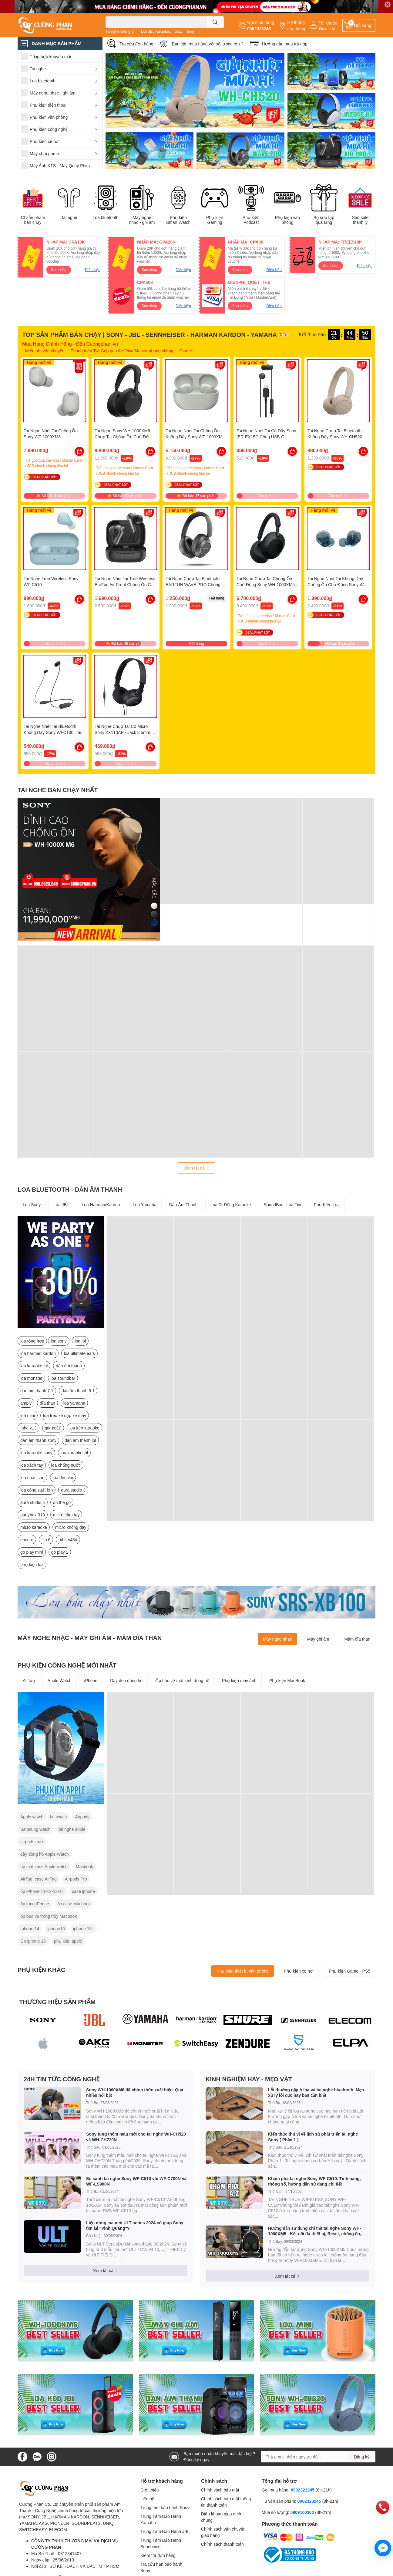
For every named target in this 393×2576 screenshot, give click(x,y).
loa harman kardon (38, 1353)
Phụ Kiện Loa (327, 1204)
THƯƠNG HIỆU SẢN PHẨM (57, 2001)
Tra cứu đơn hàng (136, 43)
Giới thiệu (149, 2489)
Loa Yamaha (144, 1204)
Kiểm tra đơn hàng (158, 2555)
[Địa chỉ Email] (318, 2456)
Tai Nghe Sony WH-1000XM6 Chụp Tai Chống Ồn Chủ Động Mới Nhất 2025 (124, 436)
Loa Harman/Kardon (101, 1204)
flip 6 (46, 1539)
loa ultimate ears (79, 1353)
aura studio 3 (73, 1489)
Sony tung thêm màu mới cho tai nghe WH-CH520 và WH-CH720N (136, 2136)
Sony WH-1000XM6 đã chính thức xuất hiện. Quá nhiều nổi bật (134, 2092)
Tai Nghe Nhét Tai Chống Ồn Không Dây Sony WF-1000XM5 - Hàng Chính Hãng (196, 436)
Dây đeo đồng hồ (126, 1680)
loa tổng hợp (32, 1340)
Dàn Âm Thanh (183, 1204)
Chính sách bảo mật (220, 2489)
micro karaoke (33, 1527)
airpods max (31, 1841)
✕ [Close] (387, 4)
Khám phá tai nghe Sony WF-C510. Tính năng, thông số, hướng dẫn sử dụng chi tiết (314, 2181)
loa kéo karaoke (84, 1427)
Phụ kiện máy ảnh (239, 1680)
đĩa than (47, 1403)
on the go (62, 1502)
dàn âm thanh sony (38, 1440)
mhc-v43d (68, 1539)
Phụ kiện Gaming (214, 220)
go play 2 (60, 1552)
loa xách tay (31, 1465)
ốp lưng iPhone (34, 1903)
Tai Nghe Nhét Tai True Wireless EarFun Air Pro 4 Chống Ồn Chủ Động (125, 584)
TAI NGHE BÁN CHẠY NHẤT (58, 789)
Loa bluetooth (106, 217)
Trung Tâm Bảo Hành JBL (165, 2531)
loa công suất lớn (36, 1489)
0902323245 (259, 28)
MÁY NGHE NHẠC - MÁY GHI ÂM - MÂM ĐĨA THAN (90, 1637)
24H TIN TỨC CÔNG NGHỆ (62, 2079)
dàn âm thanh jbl (80, 1440)
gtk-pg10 (53, 1427)
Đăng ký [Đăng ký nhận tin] (361, 2456)
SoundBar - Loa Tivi (282, 1204)
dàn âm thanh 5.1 (78, 1390)
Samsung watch (35, 1829)
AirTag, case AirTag (38, 1878)
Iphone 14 (29, 1928)
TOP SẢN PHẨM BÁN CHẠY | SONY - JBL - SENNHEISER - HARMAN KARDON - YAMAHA (149, 334)
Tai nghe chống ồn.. (121, 31)
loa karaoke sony (36, 1452)
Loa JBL (61, 1204)
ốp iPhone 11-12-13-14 (42, 1891)
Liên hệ (147, 2498)
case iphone (83, 1891)
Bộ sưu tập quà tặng (324, 220)
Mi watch (58, 1816)
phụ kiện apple (68, 1941)
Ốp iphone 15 (33, 1941)
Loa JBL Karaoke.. (156, 31)
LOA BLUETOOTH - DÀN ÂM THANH (70, 1189)
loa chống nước (66, 1465)
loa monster (31, 1378)
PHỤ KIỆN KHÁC (41, 1969)
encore (26, 1539)
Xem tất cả (196, 1167)
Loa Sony (32, 1204)
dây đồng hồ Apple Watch (44, 1854)
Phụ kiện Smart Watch (178, 220)
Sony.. (191, 31)
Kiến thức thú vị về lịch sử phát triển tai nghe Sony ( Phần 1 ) (313, 2136)
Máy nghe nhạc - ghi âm (142, 220)
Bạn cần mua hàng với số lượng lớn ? (208, 43)
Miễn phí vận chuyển (45, 350)
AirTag (29, 1680)
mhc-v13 (28, 1427)
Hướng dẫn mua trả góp (284, 43)
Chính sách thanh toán (222, 2544)
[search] (215, 22)
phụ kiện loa (32, 1564)
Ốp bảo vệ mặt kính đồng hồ (182, 1680)
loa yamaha (74, 1403)
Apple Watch (60, 1680)
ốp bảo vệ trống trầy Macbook (48, 1916)
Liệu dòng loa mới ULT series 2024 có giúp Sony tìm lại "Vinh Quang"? (134, 2225)
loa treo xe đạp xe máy (64, 1415)
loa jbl (80, 1340)
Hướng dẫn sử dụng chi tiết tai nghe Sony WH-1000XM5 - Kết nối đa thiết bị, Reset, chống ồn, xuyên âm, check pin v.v (314, 2231)
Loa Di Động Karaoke (230, 1204)
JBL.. (178, 31)
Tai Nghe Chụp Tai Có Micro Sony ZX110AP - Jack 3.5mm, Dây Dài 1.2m (123, 732)
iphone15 (56, 1928)
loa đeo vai (63, 1477)
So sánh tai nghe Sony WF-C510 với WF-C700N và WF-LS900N (136, 2181)
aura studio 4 (32, 1502)
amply (26, 1403)
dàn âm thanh (69, 1365)
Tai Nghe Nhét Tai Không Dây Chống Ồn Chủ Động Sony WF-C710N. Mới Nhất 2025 (337, 584)
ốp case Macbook (74, 1903)
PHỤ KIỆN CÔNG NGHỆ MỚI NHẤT (67, 1665)
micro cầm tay (66, 1514)
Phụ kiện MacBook (287, 1680)
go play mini (31, 1552)
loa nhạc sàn (32, 1477)
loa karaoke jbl (34, 1365)
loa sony (58, 1340)
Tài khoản (327, 22)
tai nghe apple (72, 1829)
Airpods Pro (76, 1878)
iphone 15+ (83, 1928)
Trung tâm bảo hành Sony (165, 2507)
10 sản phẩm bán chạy (32, 220)
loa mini (27, 1415)
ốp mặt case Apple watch (44, 1866)
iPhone (91, 1680)
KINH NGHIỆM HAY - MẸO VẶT (249, 2079)
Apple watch (31, 1816)
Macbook (84, 1866)
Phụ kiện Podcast (251, 220)
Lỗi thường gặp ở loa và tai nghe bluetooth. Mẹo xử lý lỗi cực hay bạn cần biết (316, 2092)
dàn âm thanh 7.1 (36, 1390)
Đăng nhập (326, 28)
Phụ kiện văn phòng (287, 220)
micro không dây (70, 1527)
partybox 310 (32, 1514)
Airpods (82, 1816)
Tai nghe (69, 217)
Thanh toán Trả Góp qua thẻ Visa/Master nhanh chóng (122, 350)
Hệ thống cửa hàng (296, 25)
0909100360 (302, 2512)
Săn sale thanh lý (360, 220)
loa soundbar (63, 1378)
